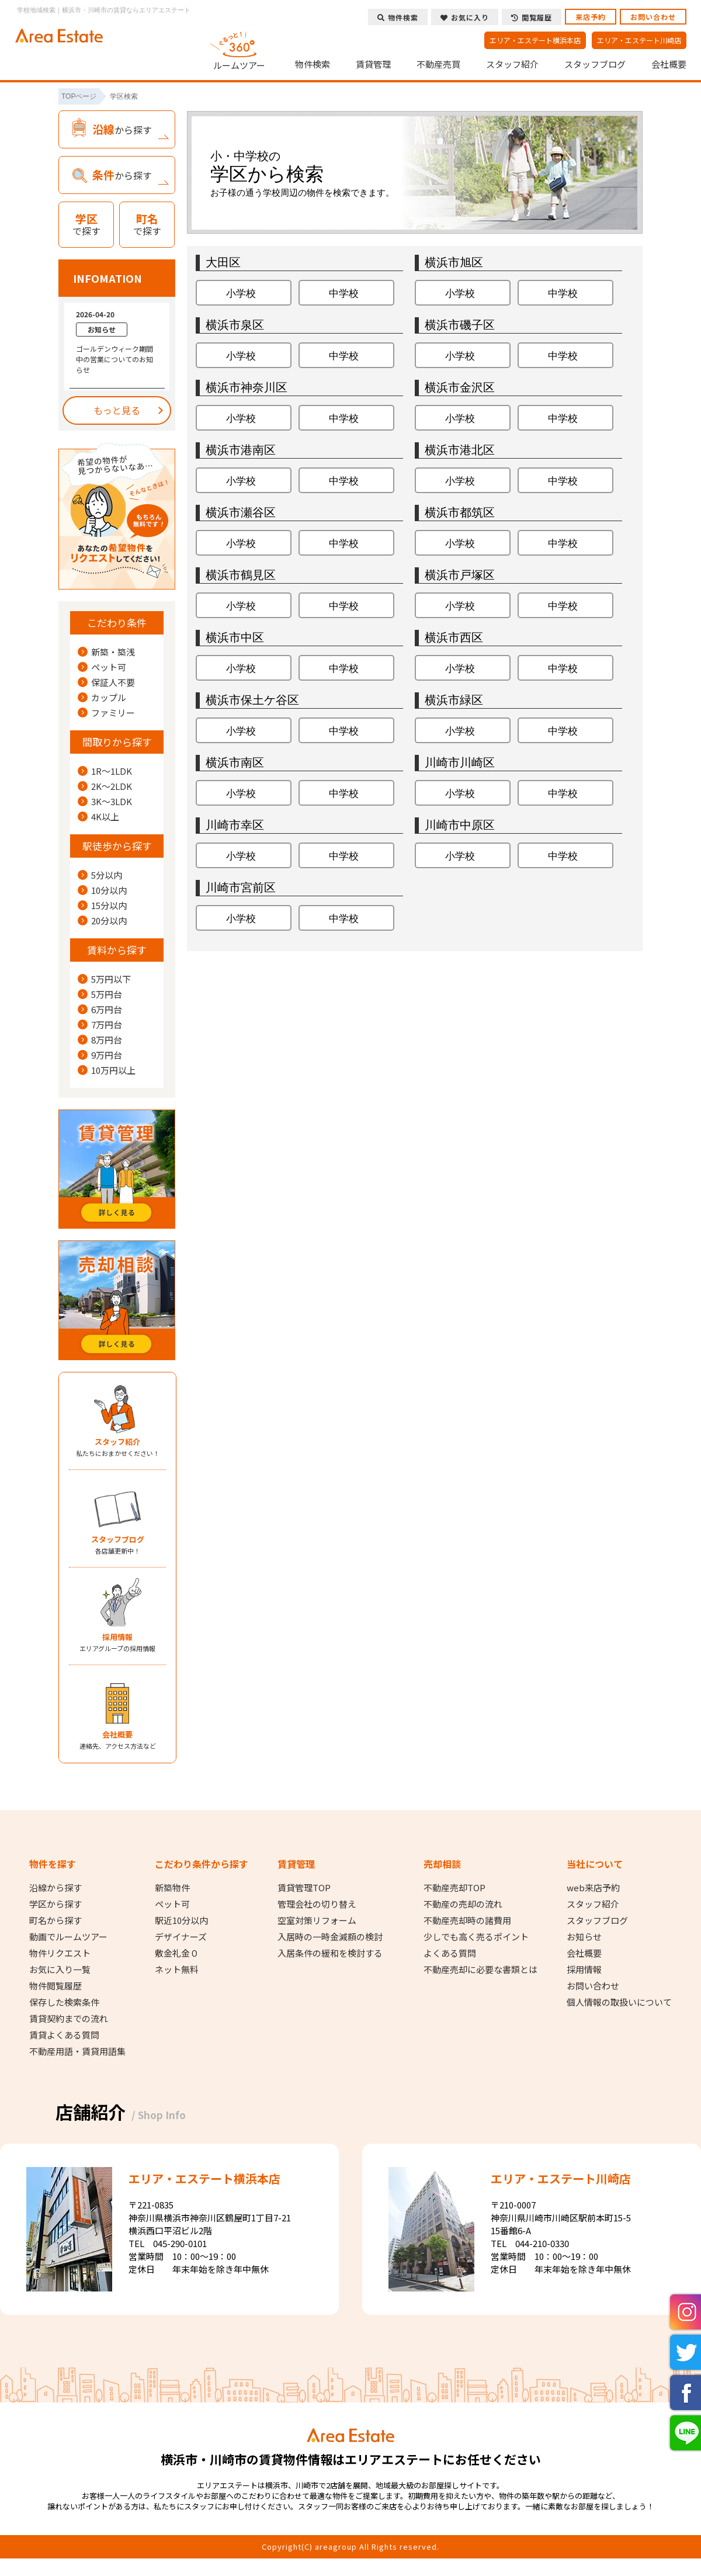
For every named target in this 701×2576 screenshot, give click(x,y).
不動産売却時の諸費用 (467, 1920)
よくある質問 (450, 1953)
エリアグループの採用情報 (117, 1642)
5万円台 (106, 994)
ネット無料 (177, 1969)
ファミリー (113, 713)
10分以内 (109, 890)
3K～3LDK (111, 801)
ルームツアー (239, 49)
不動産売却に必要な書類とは (480, 1969)
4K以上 (105, 817)
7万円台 (106, 1025)
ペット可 (108, 667)
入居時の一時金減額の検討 (330, 1937)
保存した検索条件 (64, 2002)
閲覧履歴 (531, 17)
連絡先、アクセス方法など (117, 1739)
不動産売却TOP (454, 1887)
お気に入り (464, 17)
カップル (108, 697)
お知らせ (584, 1937)
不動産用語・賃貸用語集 (77, 2051)
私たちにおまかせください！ (117, 1447)
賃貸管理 (373, 64)
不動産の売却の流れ (463, 1904)
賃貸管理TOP (304, 1887)
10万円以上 (113, 1070)
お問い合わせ (653, 17)
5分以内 (106, 875)
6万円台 (106, 1009)
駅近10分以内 (181, 1920)
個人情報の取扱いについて (619, 2002)
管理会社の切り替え (316, 1904)
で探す (86, 224)
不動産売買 (438, 64)
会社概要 (668, 64)
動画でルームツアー (68, 1937)
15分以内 (109, 905)
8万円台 (106, 1040)
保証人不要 (113, 682)
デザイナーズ (181, 1937)
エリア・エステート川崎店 (639, 40)
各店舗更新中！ (117, 1544)
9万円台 (106, 1055)
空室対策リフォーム (316, 1920)
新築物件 (172, 1887)
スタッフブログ (595, 64)
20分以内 (109, 921)
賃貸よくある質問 (64, 2035)
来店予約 (590, 17)
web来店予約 (593, 1887)
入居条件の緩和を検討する (330, 1953)
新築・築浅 (113, 652)
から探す (122, 129)
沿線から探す (55, 1887)
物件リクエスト (60, 1953)
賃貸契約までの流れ (68, 2018)
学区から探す (55, 1904)
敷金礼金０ (177, 1953)
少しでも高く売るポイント (476, 1937)
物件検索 (312, 64)
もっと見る (116, 410)
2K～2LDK (111, 786)
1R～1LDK (111, 771)
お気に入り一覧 (60, 1969)
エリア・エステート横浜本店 (535, 40)
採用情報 (584, 1969)
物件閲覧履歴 (55, 1986)
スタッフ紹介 (512, 64)
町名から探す (55, 1920)
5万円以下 (111, 979)
